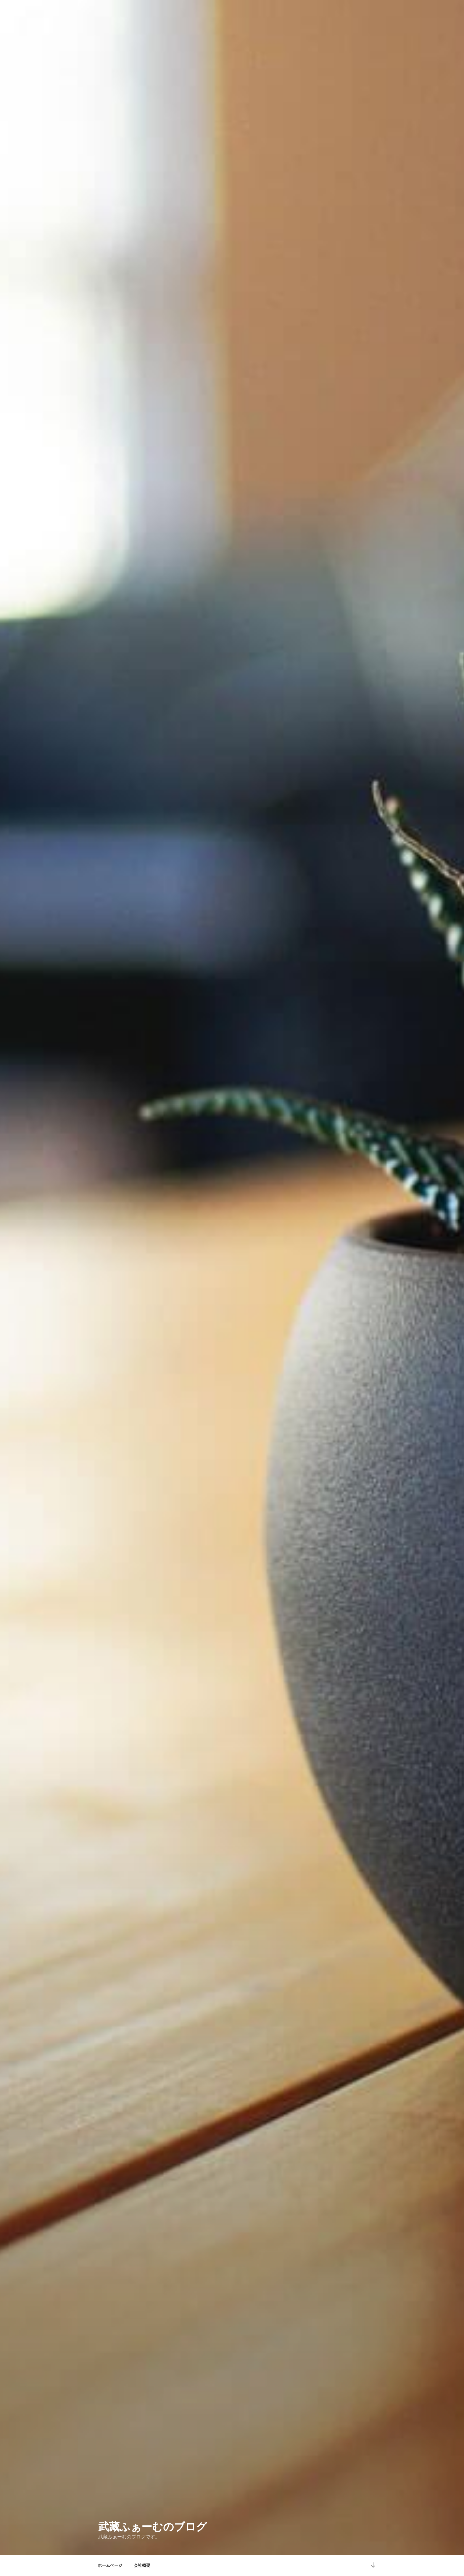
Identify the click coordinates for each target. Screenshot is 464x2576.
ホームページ (110, 2565)
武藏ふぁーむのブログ (152, 2527)
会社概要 (142, 2565)
